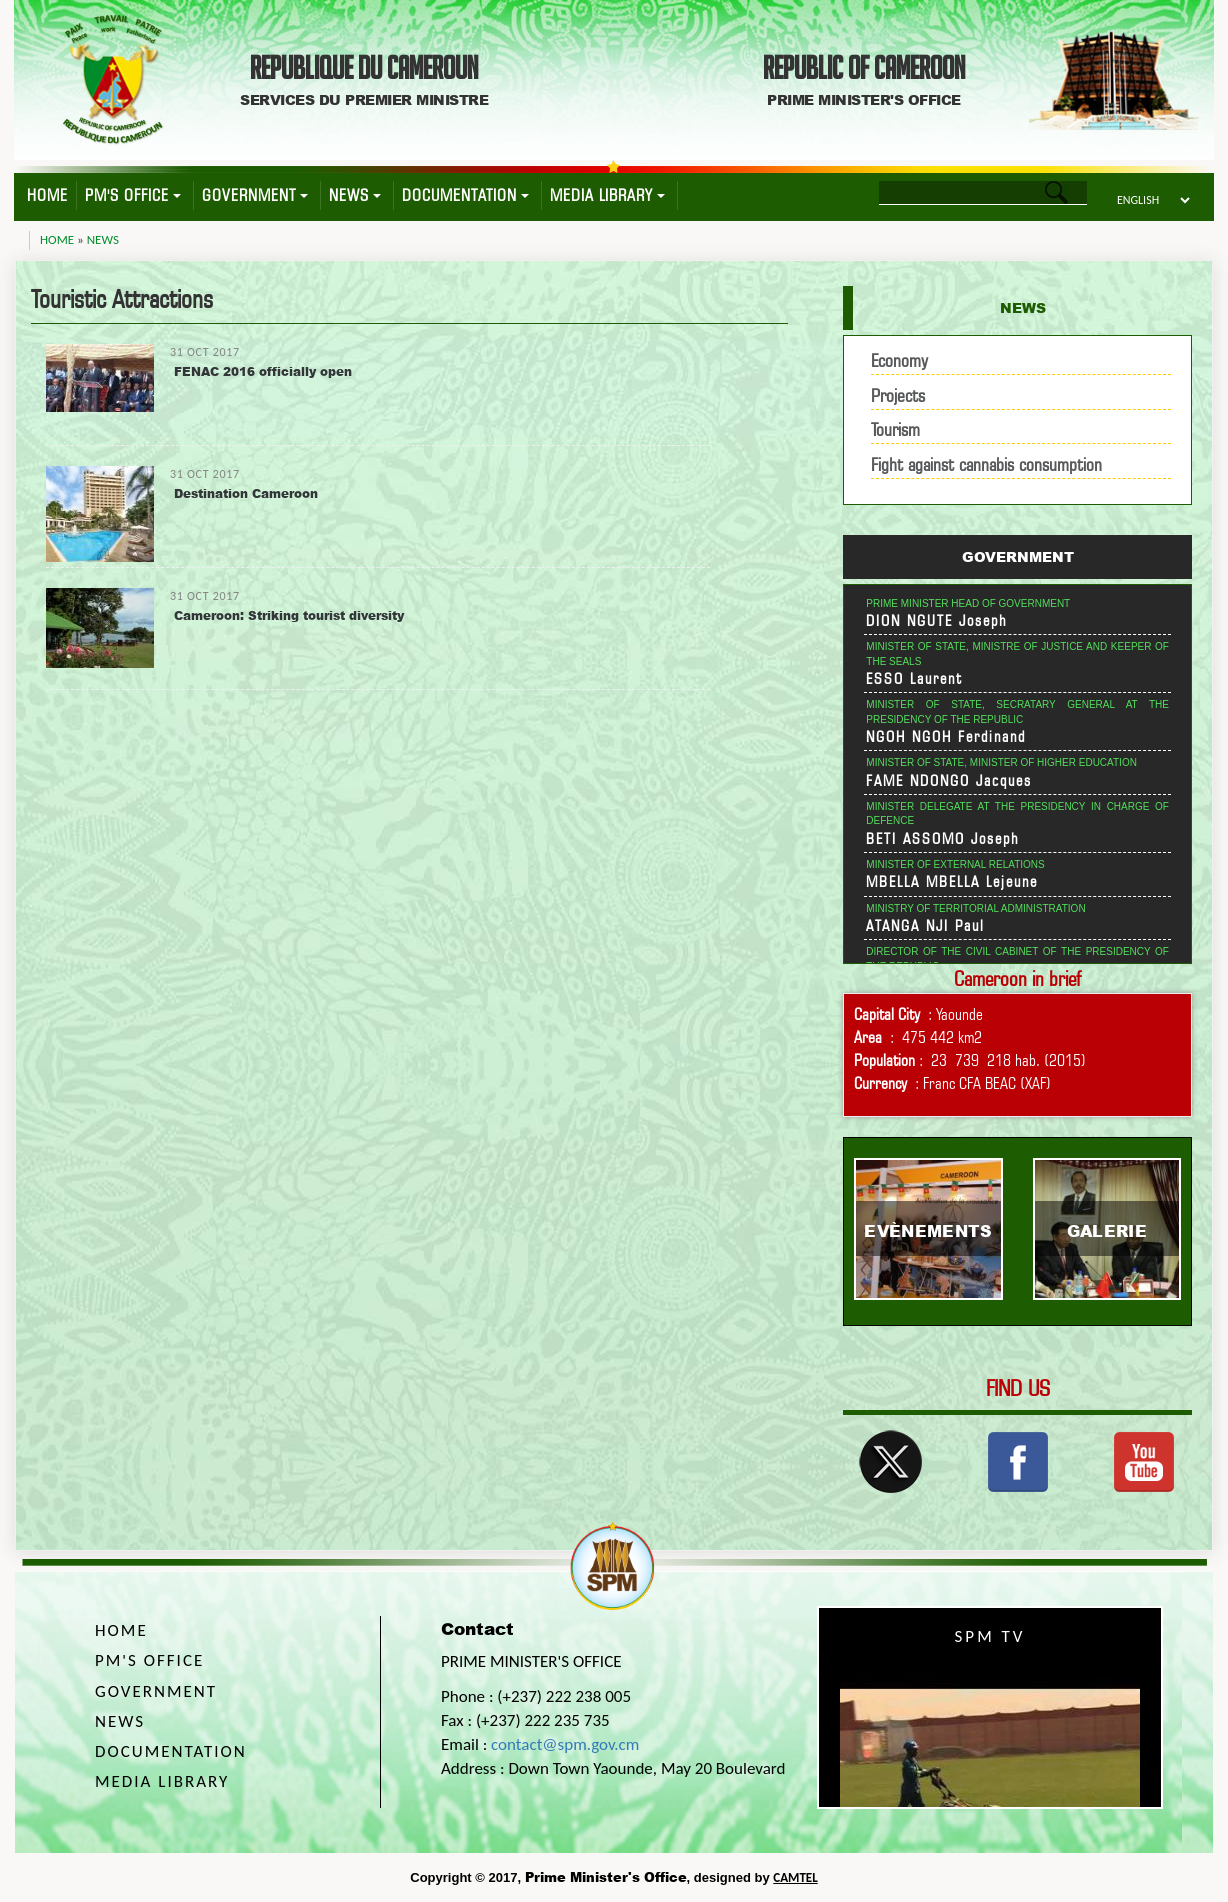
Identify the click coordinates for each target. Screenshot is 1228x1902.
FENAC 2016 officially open (263, 371)
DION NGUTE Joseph (937, 621)
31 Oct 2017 (205, 352)
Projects (898, 395)
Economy (899, 360)
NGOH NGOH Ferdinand (946, 737)
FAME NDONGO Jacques (949, 781)
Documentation (465, 195)
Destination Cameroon (246, 493)
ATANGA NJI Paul (925, 926)
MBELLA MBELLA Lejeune (952, 882)
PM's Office (133, 195)
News (355, 195)
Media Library (607, 195)
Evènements (928, 1230)
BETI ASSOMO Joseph (943, 839)
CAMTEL (795, 1877)
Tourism (895, 429)
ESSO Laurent (914, 679)
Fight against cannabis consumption (986, 464)
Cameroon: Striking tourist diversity (289, 615)
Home (47, 195)
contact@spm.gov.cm (565, 1744)
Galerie (1107, 1230)
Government (255, 195)
